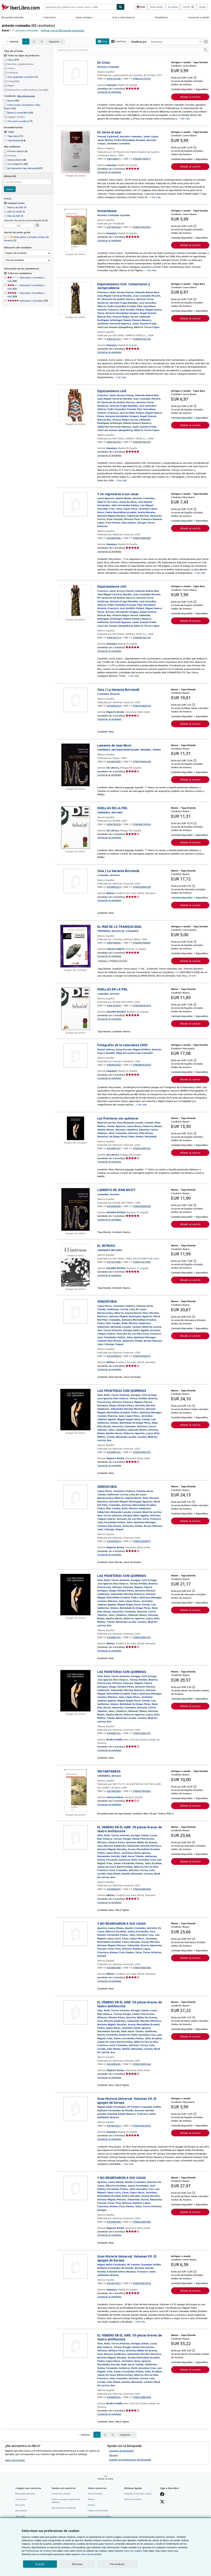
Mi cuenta (20, 2505)
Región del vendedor (16, 253)
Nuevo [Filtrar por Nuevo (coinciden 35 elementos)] (11, 100)
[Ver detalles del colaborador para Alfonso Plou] (123, 1948)
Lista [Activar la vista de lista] (102, 41)
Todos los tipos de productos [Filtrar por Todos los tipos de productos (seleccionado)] (22, 55)
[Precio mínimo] (10, 225)
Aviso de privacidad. (91, 2554)
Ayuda (202, 6)
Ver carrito (20, 2516)
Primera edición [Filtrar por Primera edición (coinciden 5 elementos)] (16, 151)
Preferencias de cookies (38, 2550)
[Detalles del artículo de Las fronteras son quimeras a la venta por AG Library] (75, 1128)
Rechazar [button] (77, 2564)
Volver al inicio (105, 2478)
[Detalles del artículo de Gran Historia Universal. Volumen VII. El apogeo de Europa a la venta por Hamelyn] (75, 2109)
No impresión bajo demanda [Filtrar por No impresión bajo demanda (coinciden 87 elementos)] (23, 168)
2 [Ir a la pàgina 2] (33, 41)
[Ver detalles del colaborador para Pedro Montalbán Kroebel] (122, 1412)
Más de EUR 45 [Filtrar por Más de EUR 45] (14, 215)
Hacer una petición (15, 2460)
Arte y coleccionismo (123, 17)
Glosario (113, 2455)
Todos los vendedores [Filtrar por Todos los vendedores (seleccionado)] (20, 273)
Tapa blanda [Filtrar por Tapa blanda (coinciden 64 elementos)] (14, 140)
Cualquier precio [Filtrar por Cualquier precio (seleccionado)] (14, 202)
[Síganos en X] (162, 2502)
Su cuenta (173, 6)
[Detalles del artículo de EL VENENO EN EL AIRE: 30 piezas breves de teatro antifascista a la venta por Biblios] (75, 1837)
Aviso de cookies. (133, 2550)
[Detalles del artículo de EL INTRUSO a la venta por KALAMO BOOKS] (75, 1265)
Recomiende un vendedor (64, 2507)
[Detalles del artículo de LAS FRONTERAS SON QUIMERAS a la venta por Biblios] (75, 1594)
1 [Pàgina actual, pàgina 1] (25, 41)
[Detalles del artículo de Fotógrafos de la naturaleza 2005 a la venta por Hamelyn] (75, 1055)
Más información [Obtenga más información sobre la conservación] (26, 96)
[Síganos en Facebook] (162, 2494)
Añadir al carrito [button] (190, 97)
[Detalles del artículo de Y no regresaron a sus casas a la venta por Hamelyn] (75, 504)
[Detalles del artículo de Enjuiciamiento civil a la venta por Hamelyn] (75, 405)
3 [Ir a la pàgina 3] (41, 41)
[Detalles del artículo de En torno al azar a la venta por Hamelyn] (75, 151)
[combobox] (80, 7)
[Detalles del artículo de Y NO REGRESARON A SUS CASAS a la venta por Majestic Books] (75, 2188)
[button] (206, 50)
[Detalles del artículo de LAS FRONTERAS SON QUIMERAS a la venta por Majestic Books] (75, 1409)
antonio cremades (26, 30)
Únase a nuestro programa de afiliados (66, 2500)
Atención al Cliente (133, 2499)
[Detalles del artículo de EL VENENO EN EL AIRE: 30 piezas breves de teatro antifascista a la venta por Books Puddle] (75, 2345)
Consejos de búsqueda (121, 2450)
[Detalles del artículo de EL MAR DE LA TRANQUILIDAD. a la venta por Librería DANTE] (75, 946)
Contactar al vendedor (109, 91)
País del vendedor (15, 260)
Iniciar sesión (156, 6)
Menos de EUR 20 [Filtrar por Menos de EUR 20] (15, 207)
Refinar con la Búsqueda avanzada (62, 30)
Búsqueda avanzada (12, 17)
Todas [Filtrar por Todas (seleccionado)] (9, 131)
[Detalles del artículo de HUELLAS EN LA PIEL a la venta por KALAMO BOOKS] (75, 1008)
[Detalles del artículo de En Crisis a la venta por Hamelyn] (75, 73)
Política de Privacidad (98, 2510)
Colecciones (49, 17)
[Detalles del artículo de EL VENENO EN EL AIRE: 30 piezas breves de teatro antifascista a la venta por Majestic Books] (75, 2012)
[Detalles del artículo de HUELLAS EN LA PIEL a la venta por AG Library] (75, 827)
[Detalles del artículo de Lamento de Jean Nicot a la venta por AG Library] (75, 764)
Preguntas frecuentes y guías (138, 2493)
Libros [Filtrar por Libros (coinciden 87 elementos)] (11, 59)
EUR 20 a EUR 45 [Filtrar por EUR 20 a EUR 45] (15, 211)
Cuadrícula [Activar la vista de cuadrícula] (118, 41)
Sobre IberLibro (95, 2493)
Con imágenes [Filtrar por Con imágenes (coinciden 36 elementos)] (16, 163)
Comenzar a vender (198, 17)
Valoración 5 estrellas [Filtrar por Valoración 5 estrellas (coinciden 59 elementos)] (27, 300)
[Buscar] (120, 7)
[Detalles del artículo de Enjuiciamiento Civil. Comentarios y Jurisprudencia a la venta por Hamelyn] (75, 298)
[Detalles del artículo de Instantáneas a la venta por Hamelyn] (75, 230)
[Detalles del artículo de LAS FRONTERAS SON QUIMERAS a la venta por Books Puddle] (75, 1691)
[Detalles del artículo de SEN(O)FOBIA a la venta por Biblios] (75, 1311)
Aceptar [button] (40, 2564)
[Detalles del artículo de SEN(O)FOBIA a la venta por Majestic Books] (75, 1497)
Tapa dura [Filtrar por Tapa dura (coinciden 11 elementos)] (13, 136)
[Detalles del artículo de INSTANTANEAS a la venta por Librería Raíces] (75, 1790)
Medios (91, 2499)
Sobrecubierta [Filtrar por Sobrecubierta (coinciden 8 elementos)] (15, 159)
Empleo (91, 2505)
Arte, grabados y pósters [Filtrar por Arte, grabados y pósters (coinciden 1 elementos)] (21, 76)
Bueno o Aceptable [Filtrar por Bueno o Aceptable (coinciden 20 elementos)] (18, 112)
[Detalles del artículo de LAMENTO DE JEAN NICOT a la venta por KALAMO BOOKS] (75, 1209)
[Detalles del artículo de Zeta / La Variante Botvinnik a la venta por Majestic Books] (75, 700)
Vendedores (161, 17)
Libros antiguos (84, 17)
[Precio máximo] (27, 225)
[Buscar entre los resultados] (132, 50)
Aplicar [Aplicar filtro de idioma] (9, 189)
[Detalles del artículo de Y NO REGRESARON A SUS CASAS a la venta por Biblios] (75, 1934)
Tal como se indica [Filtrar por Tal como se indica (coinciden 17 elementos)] (18, 121)
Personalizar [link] (117, 2564)
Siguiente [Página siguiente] (54, 41)
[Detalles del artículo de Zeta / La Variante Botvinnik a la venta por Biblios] (75, 881)
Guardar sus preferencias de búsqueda (130, 2459)
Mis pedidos (21, 2510)
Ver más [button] (185, 118)
